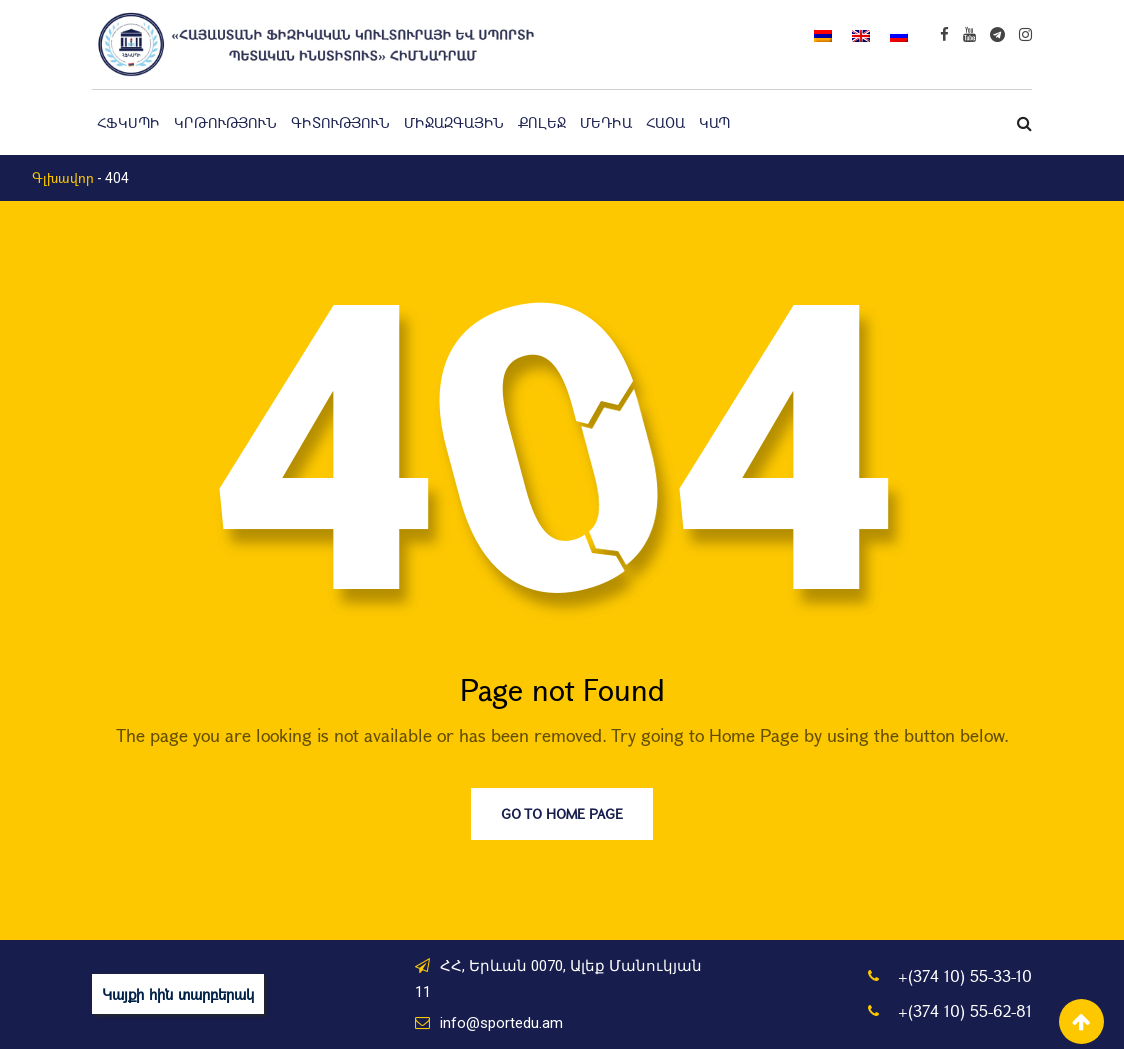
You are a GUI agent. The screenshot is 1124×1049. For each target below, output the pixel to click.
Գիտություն (340, 122)
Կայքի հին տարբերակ (178, 994)
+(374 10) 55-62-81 (965, 1010)
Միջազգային (454, 122)
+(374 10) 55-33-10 (965, 975)
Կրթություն (225, 122)
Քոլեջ (542, 122)
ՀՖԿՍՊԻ (128, 122)
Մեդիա (606, 122)
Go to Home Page (562, 813)
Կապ (714, 122)
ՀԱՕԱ (665, 122)
